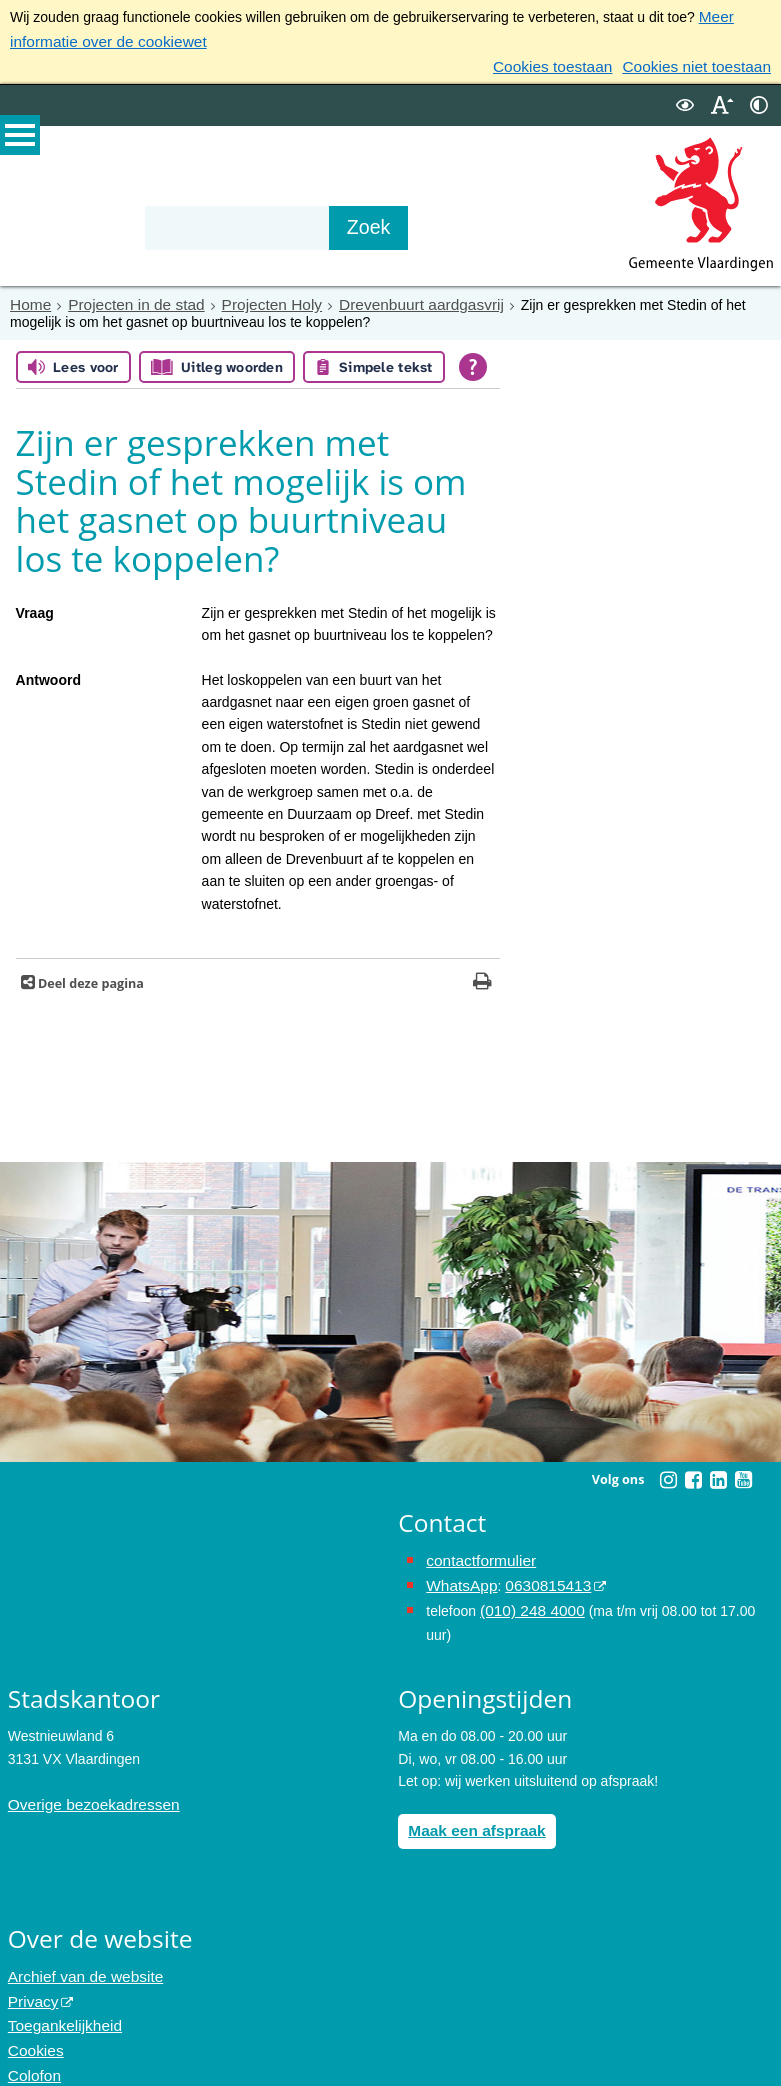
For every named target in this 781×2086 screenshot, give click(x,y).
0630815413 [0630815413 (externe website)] (538, 1574)
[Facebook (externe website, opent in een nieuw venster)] (693, 1471)
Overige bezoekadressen (86, 1787)
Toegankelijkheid (60, 2001)
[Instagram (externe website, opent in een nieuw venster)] (668, 1471)
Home (28, 297)
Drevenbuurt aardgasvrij (387, 297)
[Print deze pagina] (482, 974)
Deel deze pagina (89, 974)
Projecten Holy (250, 297)
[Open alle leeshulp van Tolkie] (473, 358)
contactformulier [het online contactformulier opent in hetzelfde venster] (476, 1551)
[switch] (685, 98)
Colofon (32, 2046)
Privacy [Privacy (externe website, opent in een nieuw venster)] (31, 1979)
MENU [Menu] (20, 141)
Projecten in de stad (126, 297)
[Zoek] (411, 221)
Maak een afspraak (470, 1813)
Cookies (33, 2024)
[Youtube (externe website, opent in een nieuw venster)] (743, 1471)
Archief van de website (78, 1957)
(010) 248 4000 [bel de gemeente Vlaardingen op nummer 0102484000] (527, 1596)
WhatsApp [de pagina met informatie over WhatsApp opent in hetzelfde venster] (458, 1574)
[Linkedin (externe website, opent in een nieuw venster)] (718, 1471)
